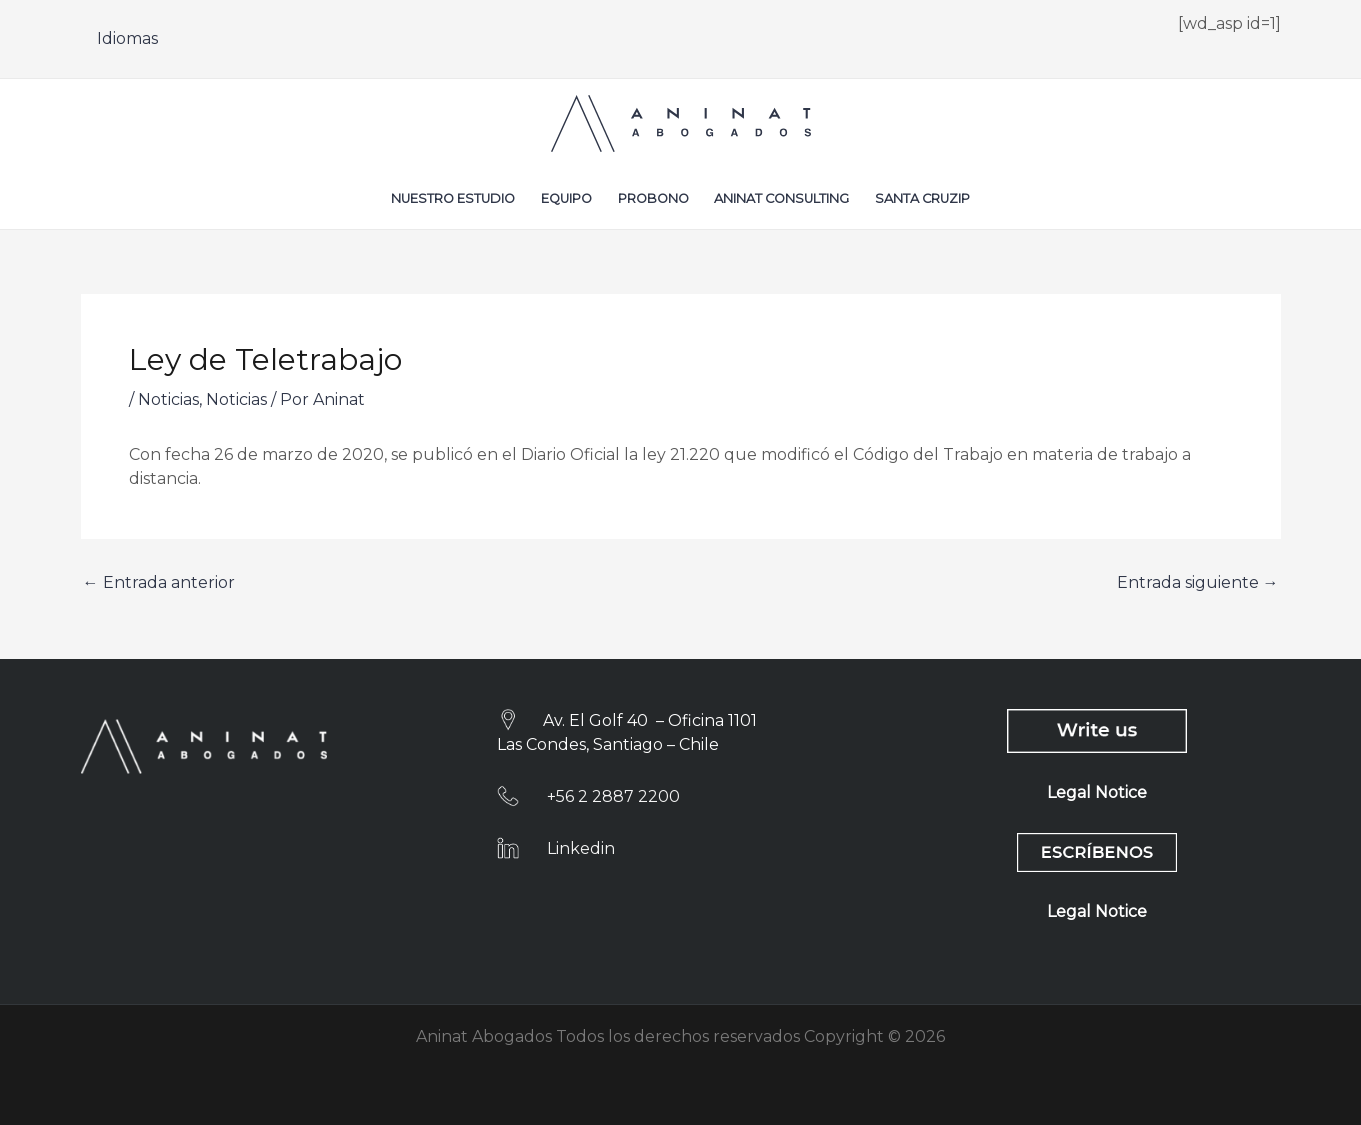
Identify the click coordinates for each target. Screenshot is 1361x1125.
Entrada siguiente (1198, 583)
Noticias (168, 399)
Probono (653, 198)
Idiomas (127, 38)
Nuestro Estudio (453, 198)
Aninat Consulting (781, 198)
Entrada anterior (159, 583)
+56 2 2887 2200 (613, 796)
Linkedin (581, 848)
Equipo (566, 198)
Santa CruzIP (922, 198)
